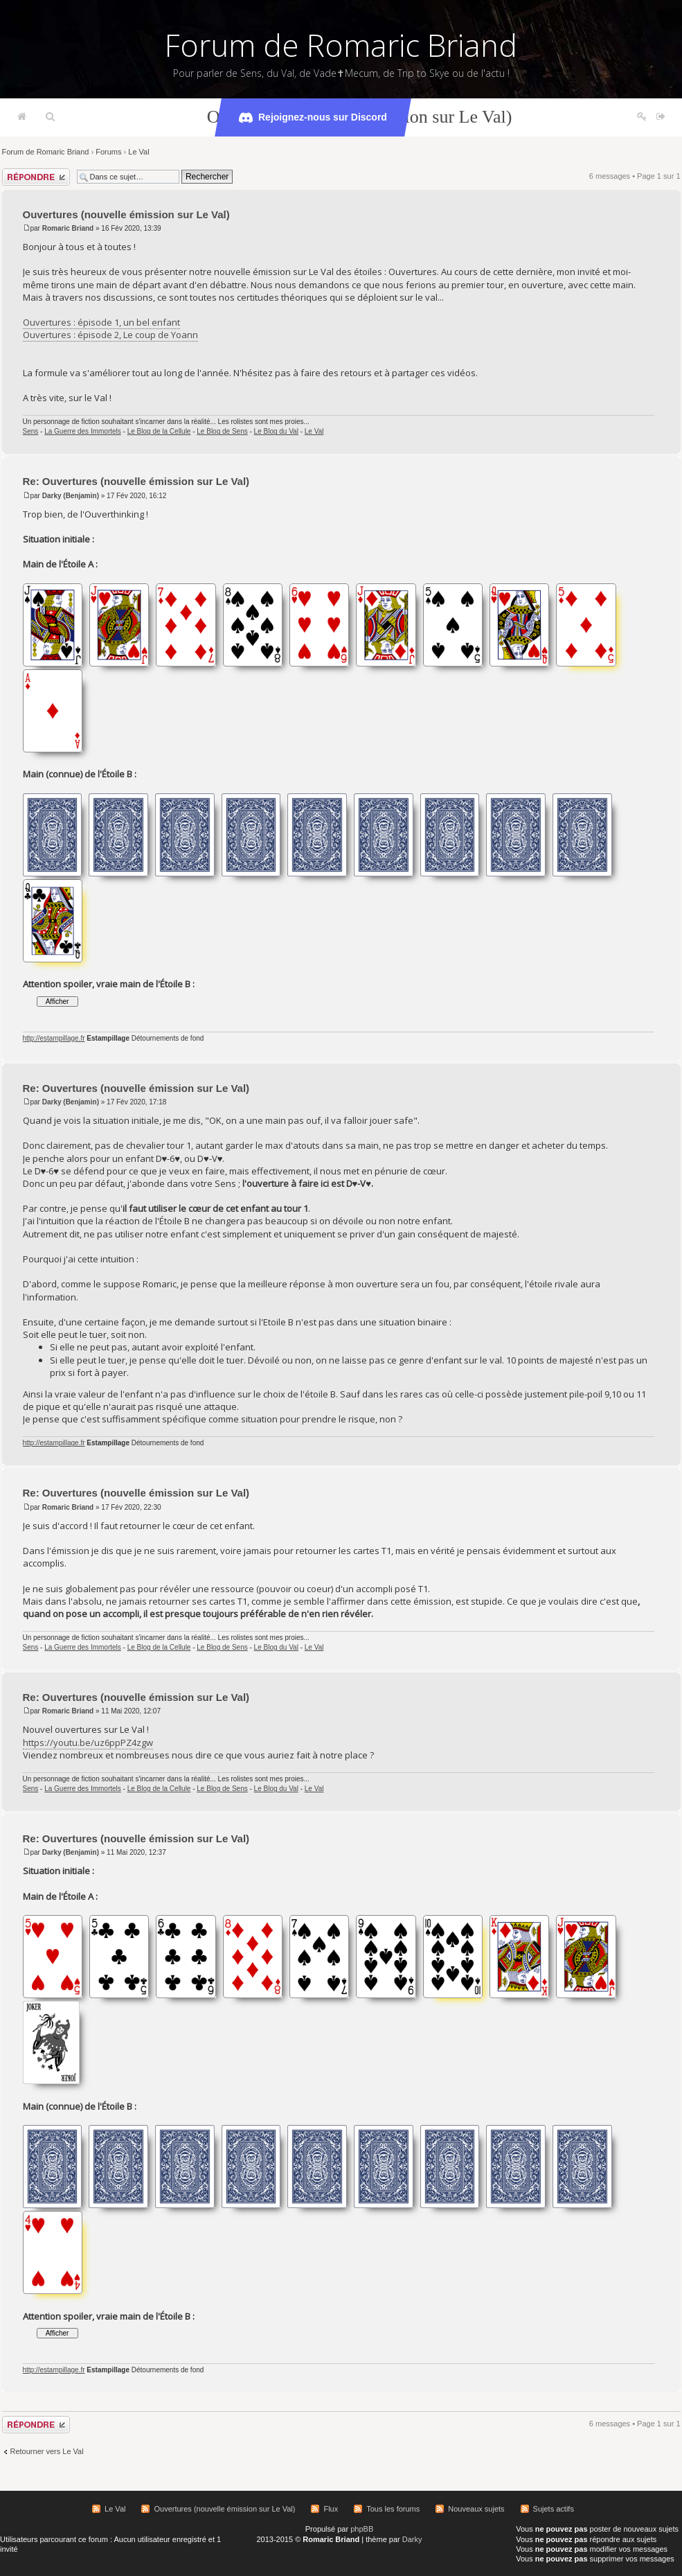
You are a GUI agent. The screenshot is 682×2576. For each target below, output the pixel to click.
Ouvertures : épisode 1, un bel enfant (101, 322)
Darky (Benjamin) (70, 496)
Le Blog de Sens (222, 431)
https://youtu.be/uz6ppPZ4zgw (88, 1742)
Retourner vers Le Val (47, 2451)
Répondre (36, 177)
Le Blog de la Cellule (159, 431)
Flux (330, 2509)
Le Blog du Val (276, 431)
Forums (108, 152)
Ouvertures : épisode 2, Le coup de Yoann (110, 334)
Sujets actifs (553, 2509)
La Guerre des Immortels (82, 431)
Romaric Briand (67, 228)
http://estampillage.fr (54, 1038)
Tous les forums (393, 2509)
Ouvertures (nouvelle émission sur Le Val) (126, 214)
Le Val (138, 152)
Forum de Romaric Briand (341, 45)
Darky (412, 2539)
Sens (31, 431)
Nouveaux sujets (476, 2509)
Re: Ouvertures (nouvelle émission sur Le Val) (136, 481)
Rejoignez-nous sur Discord (313, 118)
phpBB (361, 2529)
